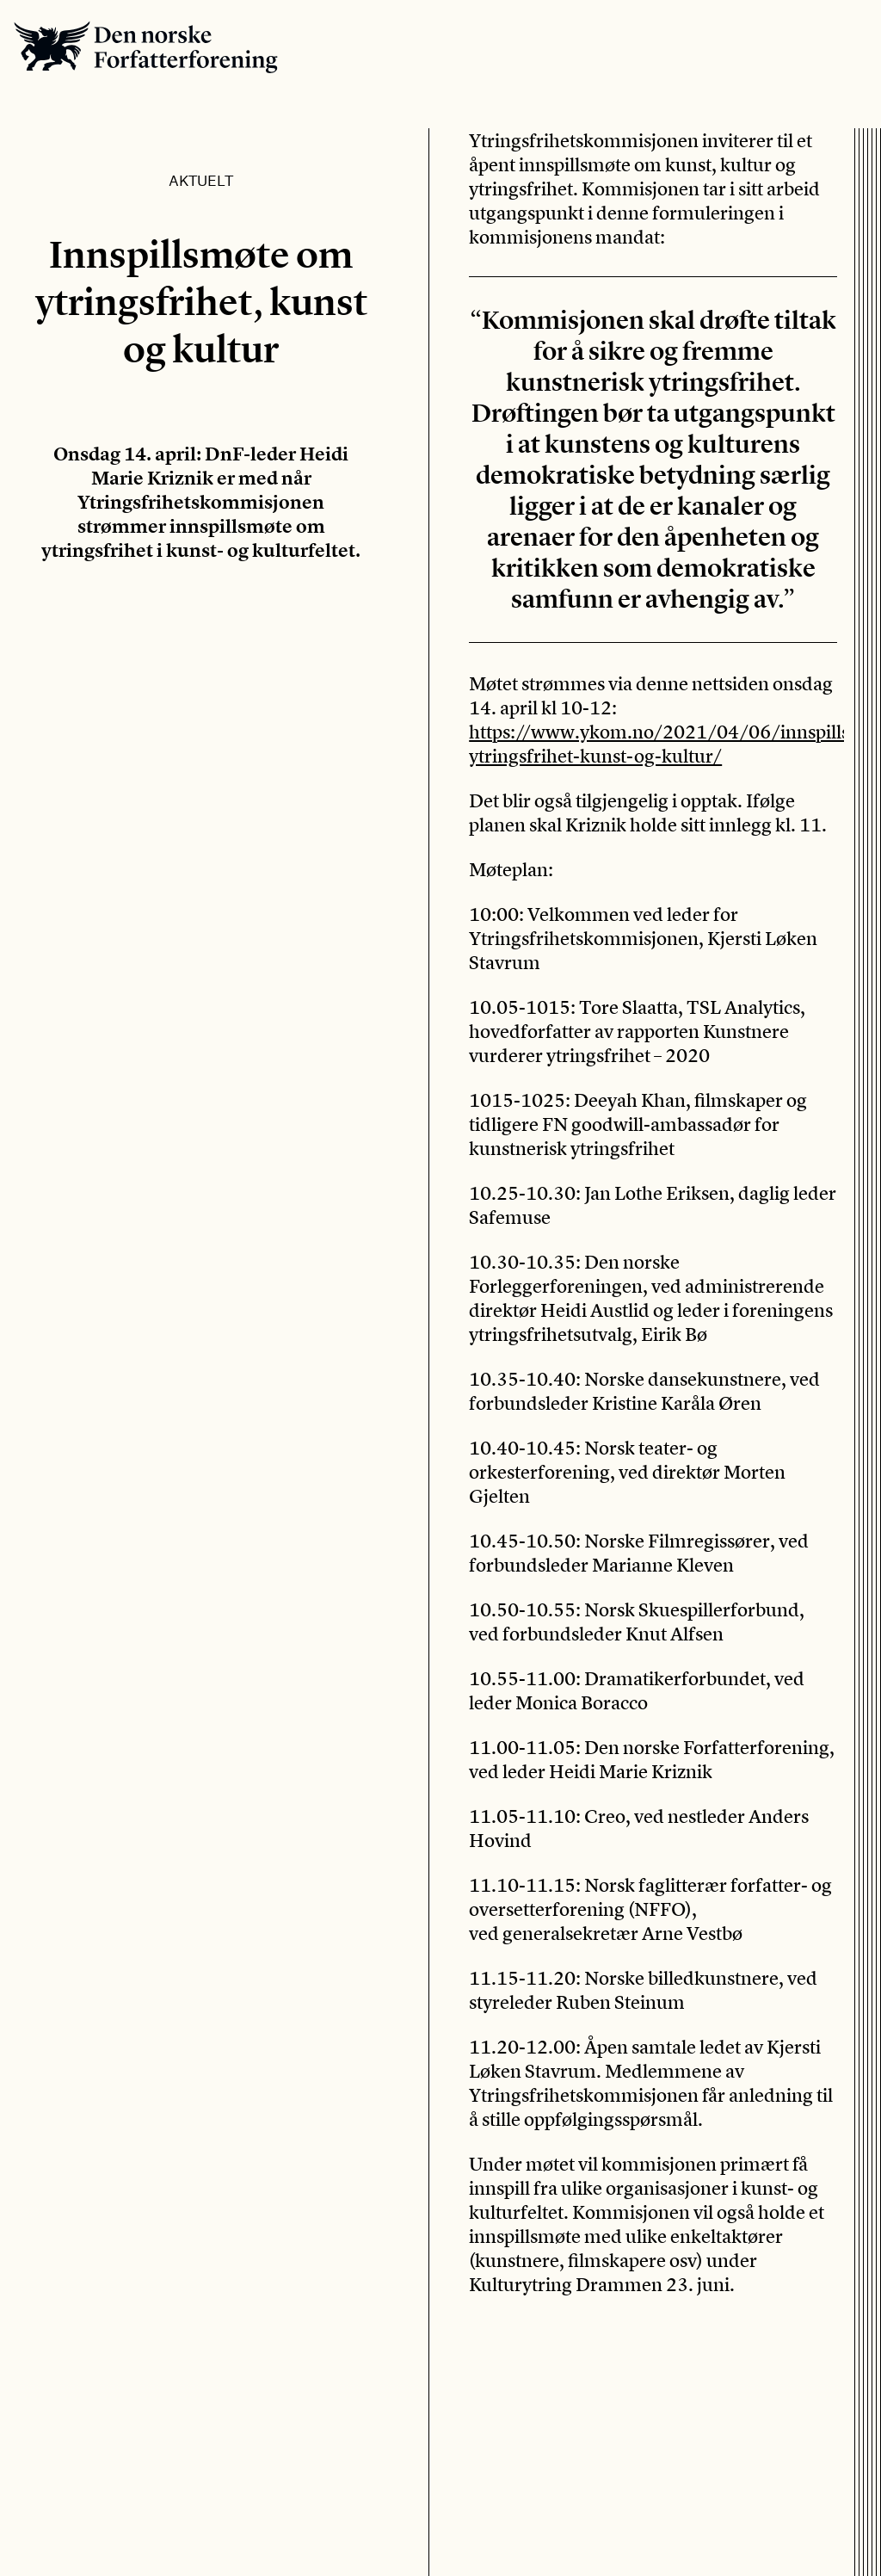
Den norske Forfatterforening (146, 47)
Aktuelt (201, 179)
